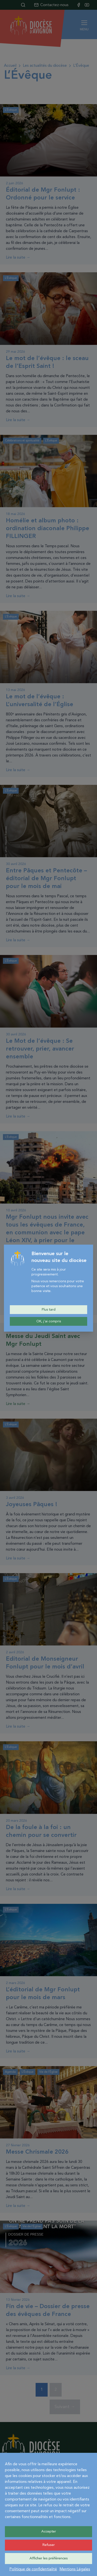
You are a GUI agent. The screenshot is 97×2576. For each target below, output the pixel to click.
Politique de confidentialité (33, 2569)
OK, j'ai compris (48, 1321)
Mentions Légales (74, 2569)
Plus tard (48, 1309)
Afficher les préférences (48, 2558)
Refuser (48, 2545)
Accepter (48, 2531)
